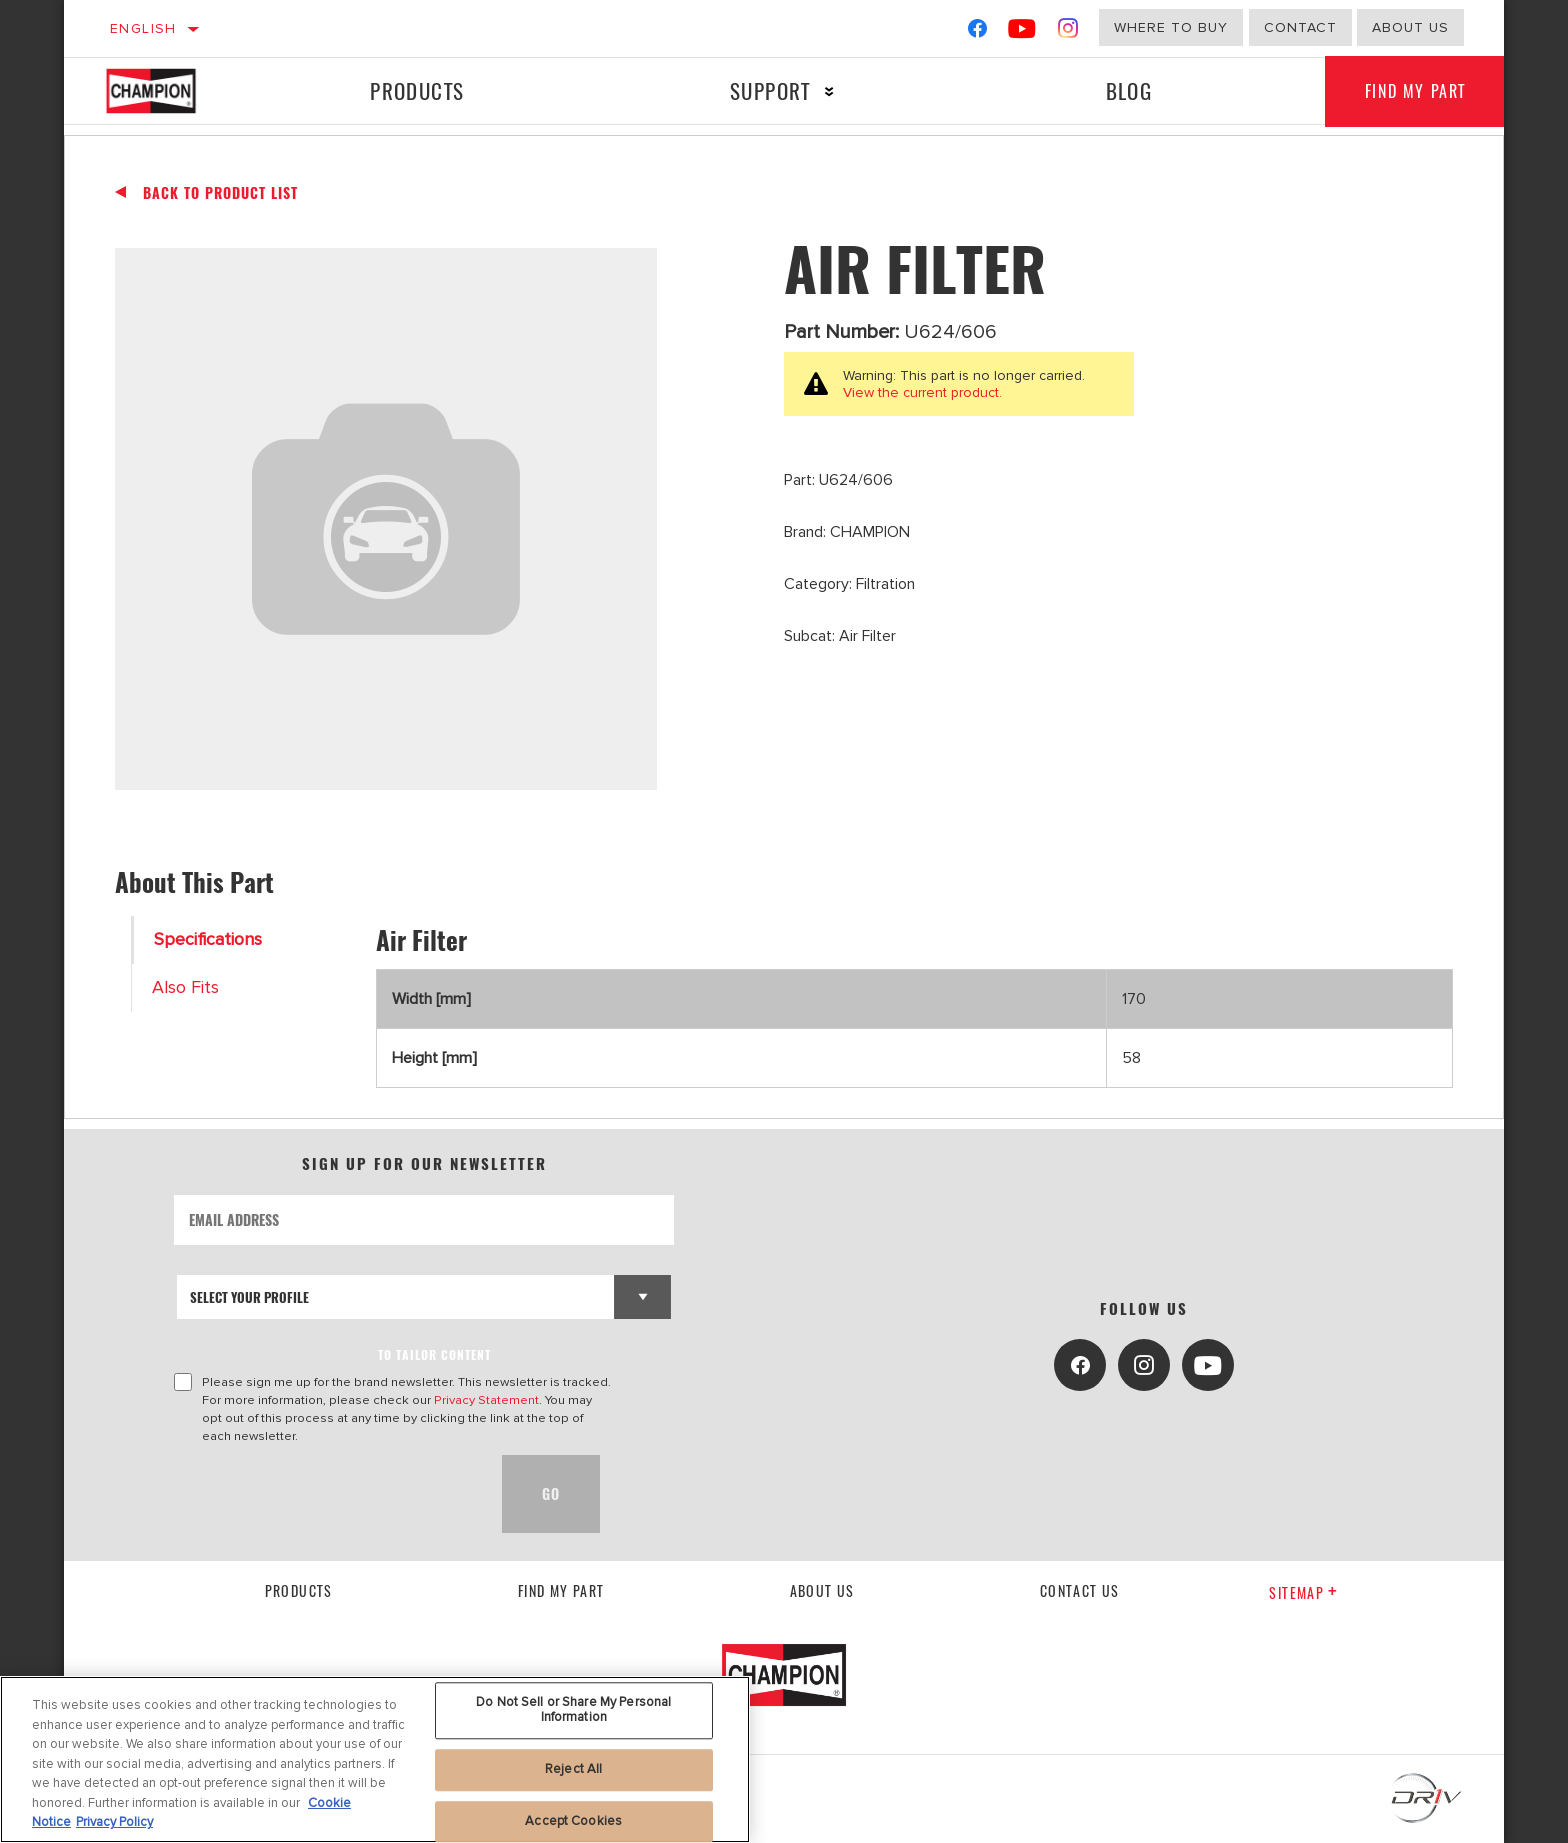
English (143, 28)
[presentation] (326, 1494)
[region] (375, 1759)
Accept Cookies (573, 1821)
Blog (1129, 90)
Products (417, 90)
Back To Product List (220, 193)
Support (770, 90)
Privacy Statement (486, 1400)
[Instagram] (1068, 32)
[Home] (170, 91)
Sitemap (1303, 1592)
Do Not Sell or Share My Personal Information (573, 1710)
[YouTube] (1022, 32)
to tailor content (434, 1354)
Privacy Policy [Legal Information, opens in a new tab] (114, 1822)
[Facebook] (977, 32)
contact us (1080, 1590)
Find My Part (1415, 91)
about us (1410, 27)
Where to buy (1171, 27)
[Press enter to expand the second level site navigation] (829, 91)
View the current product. (922, 392)
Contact (1300, 27)
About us (822, 1590)
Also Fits (185, 987)
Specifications (208, 939)
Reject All (573, 1769)
